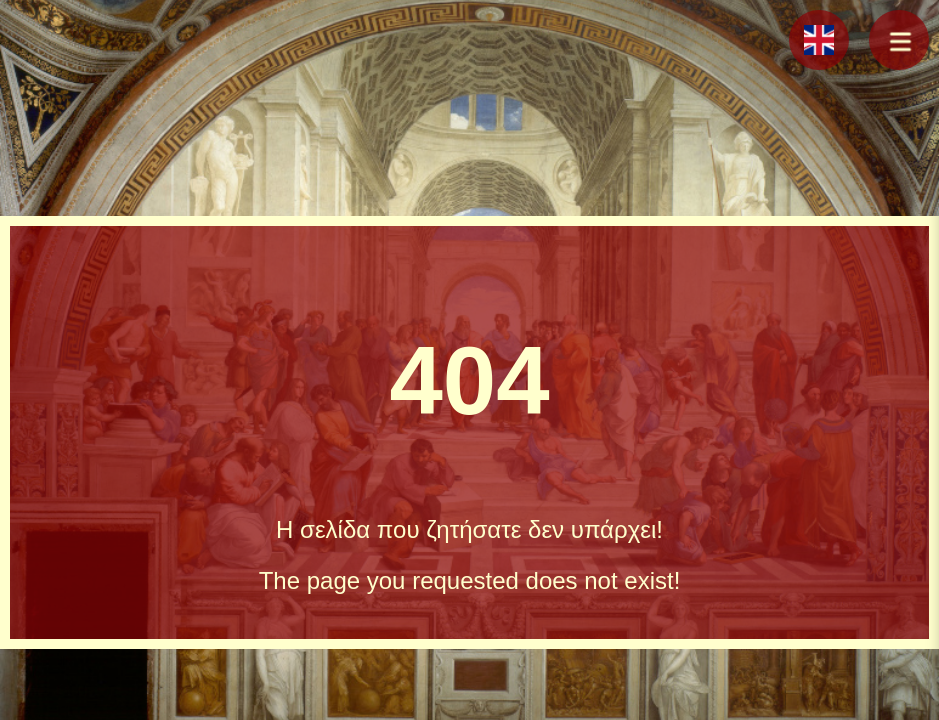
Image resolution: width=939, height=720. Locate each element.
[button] (899, 40)
